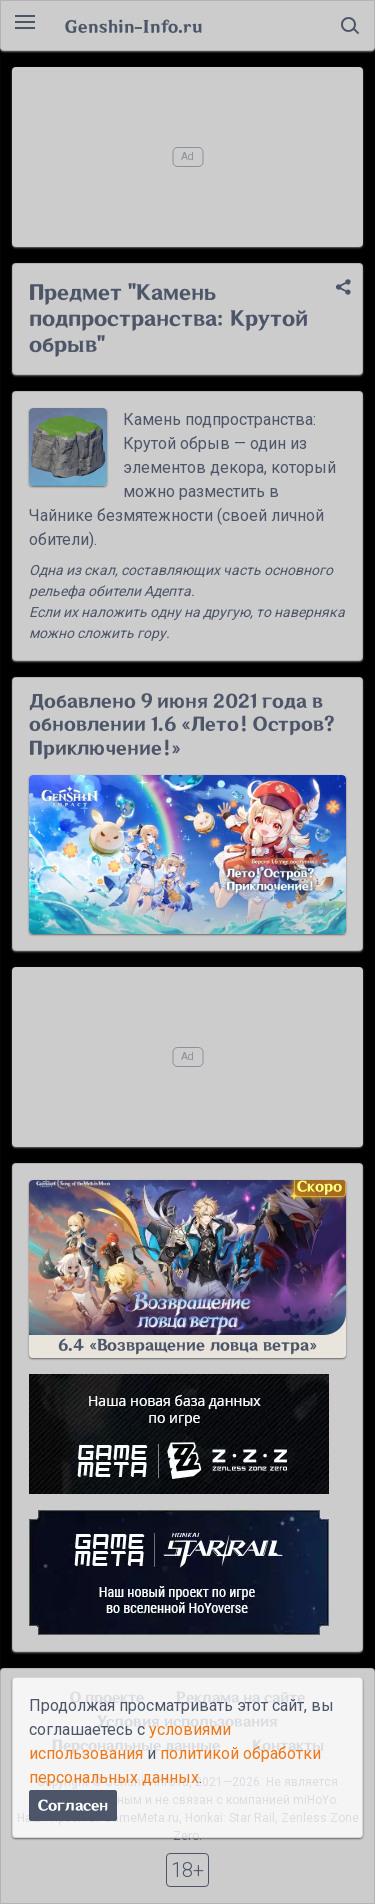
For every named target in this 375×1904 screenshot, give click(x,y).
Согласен (73, 1805)
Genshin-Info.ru (133, 26)
